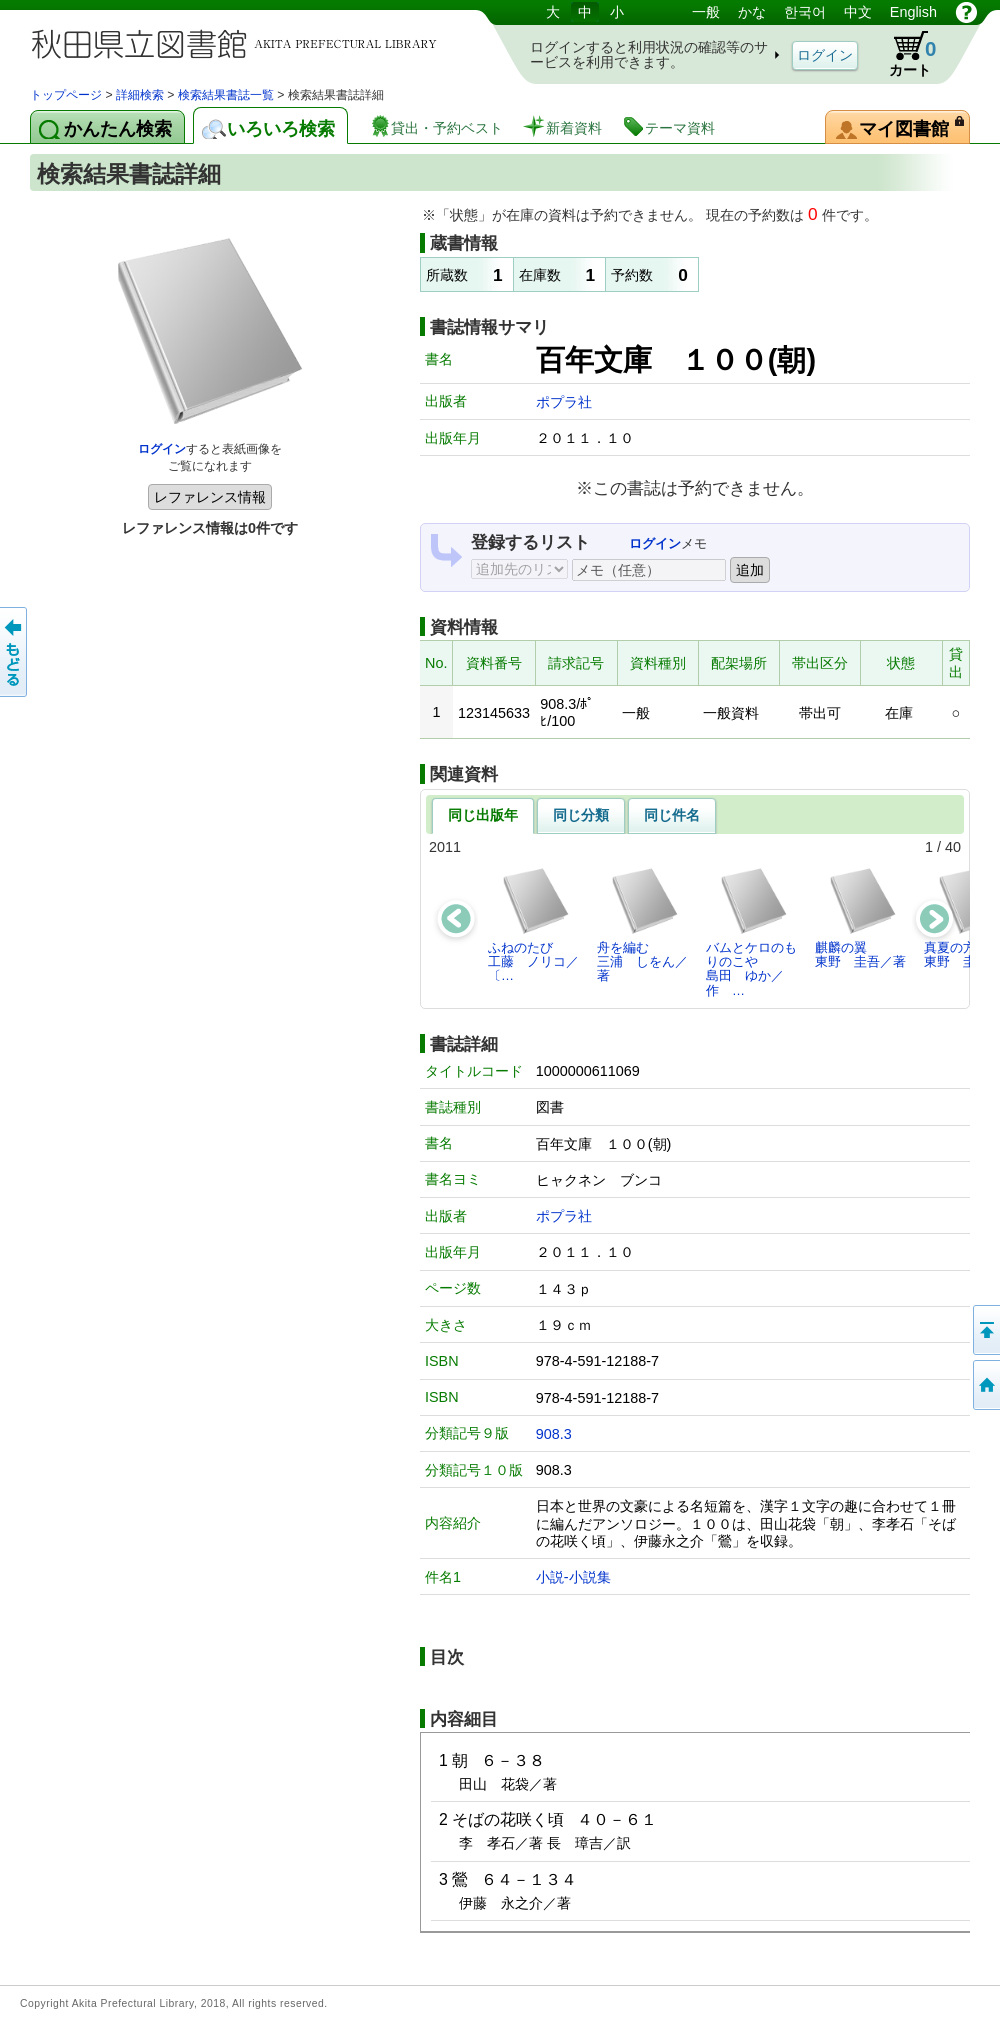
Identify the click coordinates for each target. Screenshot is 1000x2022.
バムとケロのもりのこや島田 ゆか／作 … (751, 932)
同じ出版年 (483, 815)
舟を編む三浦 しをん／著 (642, 925)
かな (752, 12)
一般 (706, 12)
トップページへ (985, 1385)
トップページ (66, 95)
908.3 (554, 1434)
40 (953, 847)
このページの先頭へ (985, 1330)
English (913, 12)
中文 (858, 12)
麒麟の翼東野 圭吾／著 (860, 917)
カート (903, 54)
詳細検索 (140, 95)
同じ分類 (581, 815)
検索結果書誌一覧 (226, 95)
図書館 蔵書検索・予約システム (240, 42)
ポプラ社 (564, 402)
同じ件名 (672, 815)
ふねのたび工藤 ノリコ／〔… (533, 925)
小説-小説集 (573, 1577)
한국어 (805, 12)
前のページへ (15, 652)
